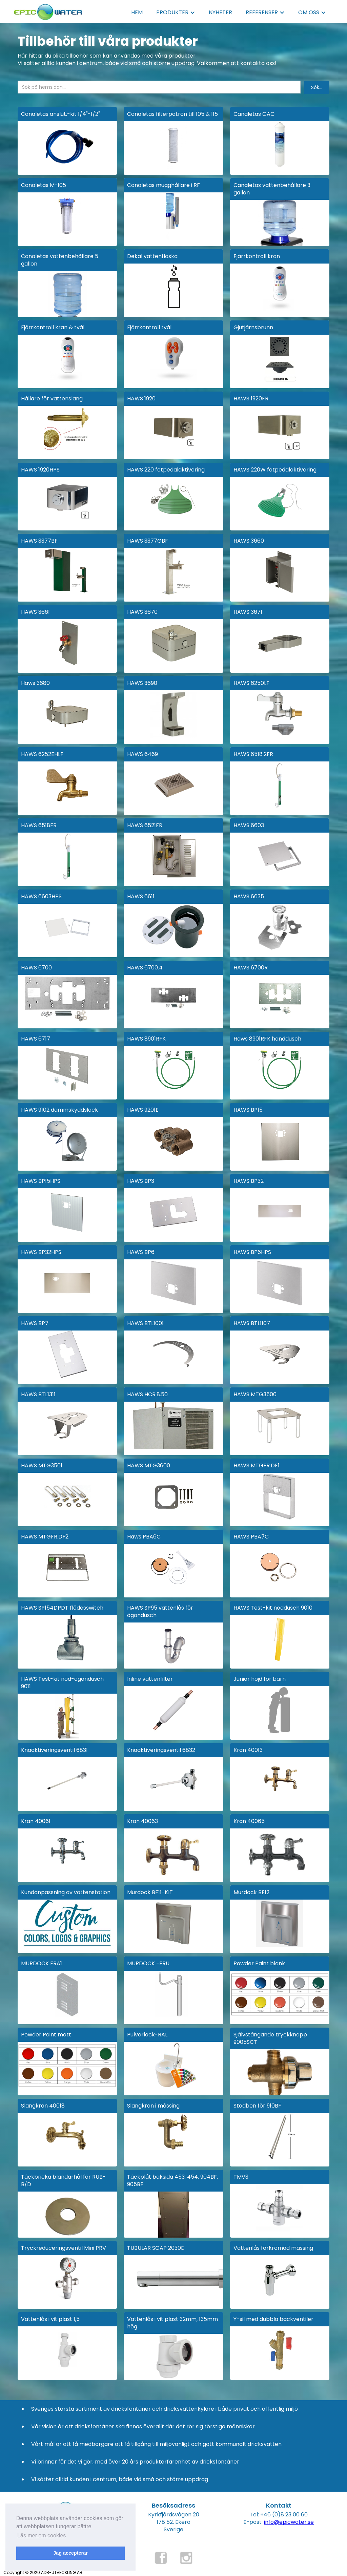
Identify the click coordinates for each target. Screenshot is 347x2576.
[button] (175, 12)
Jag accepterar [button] (70, 2553)
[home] (48, 10)
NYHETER (220, 12)
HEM (137, 12)
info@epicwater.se (289, 2522)
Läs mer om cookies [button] (41, 2535)
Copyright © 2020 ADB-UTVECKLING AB (42, 2572)
